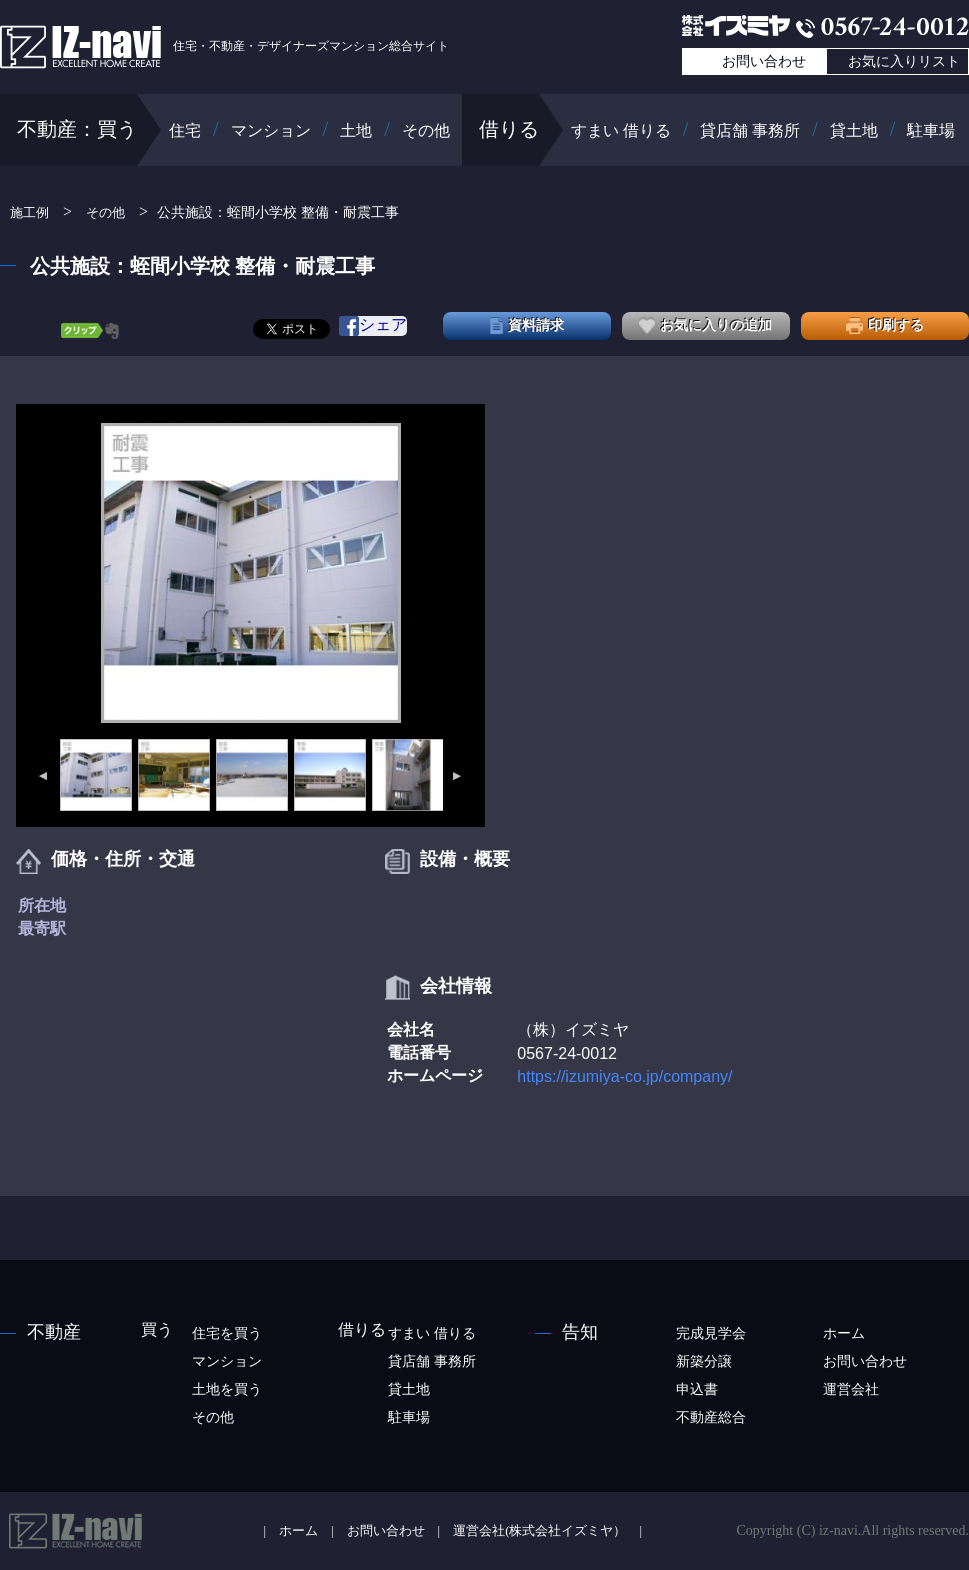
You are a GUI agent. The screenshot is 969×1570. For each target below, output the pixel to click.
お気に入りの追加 (705, 325)
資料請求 (527, 325)
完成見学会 (711, 1333)
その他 (426, 130)
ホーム (844, 1333)
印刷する (885, 325)
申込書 (697, 1389)
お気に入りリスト (904, 61)
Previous (42, 776)
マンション (271, 130)
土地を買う (227, 1389)
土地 (356, 130)
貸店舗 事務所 (750, 130)
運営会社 (851, 1389)
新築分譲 (704, 1361)
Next (458, 776)
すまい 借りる (621, 130)
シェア (373, 326)
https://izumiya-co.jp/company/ (624, 1076)
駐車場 (931, 130)
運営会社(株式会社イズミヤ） (539, 1531)
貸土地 (854, 130)
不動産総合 (711, 1417)
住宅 (185, 130)
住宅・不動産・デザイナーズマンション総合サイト (224, 46)
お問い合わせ (764, 61)
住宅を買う (227, 1333)
